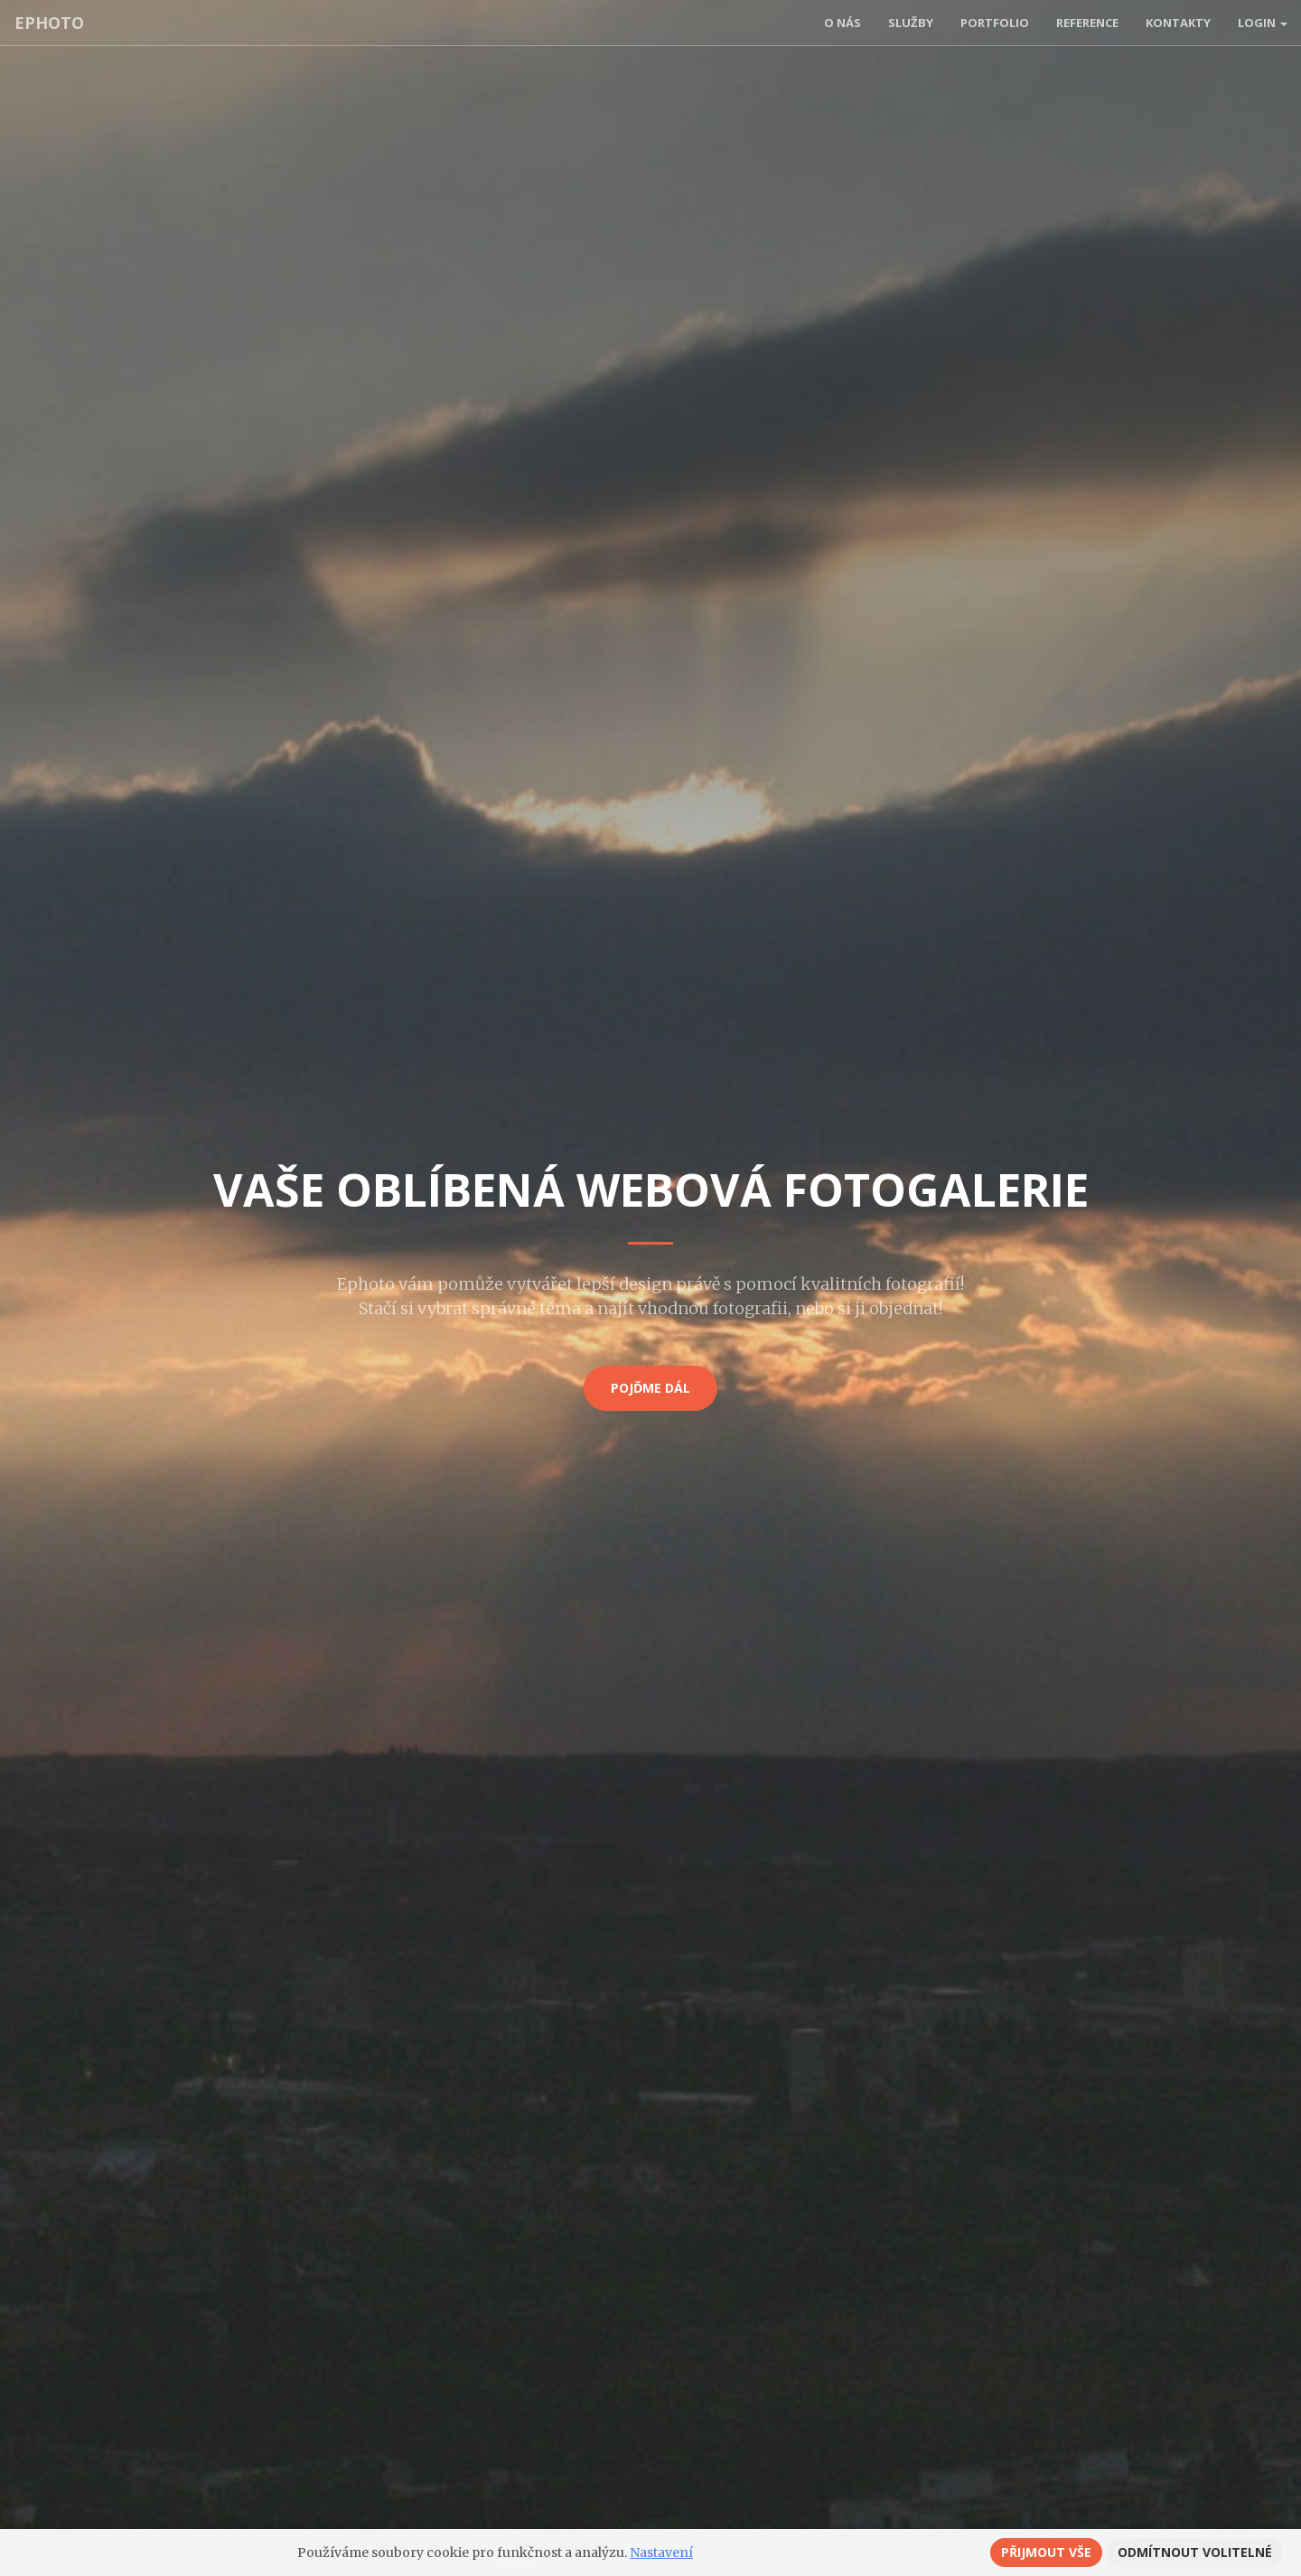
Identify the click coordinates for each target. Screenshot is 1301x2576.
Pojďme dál (650, 1387)
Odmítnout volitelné (1195, 2552)
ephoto (48, 22)
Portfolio (994, 22)
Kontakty (1178, 22)
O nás (842, 22)
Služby (910, 22)
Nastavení (661, 2552)
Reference (1087, 22)
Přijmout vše (1046, 2552)
